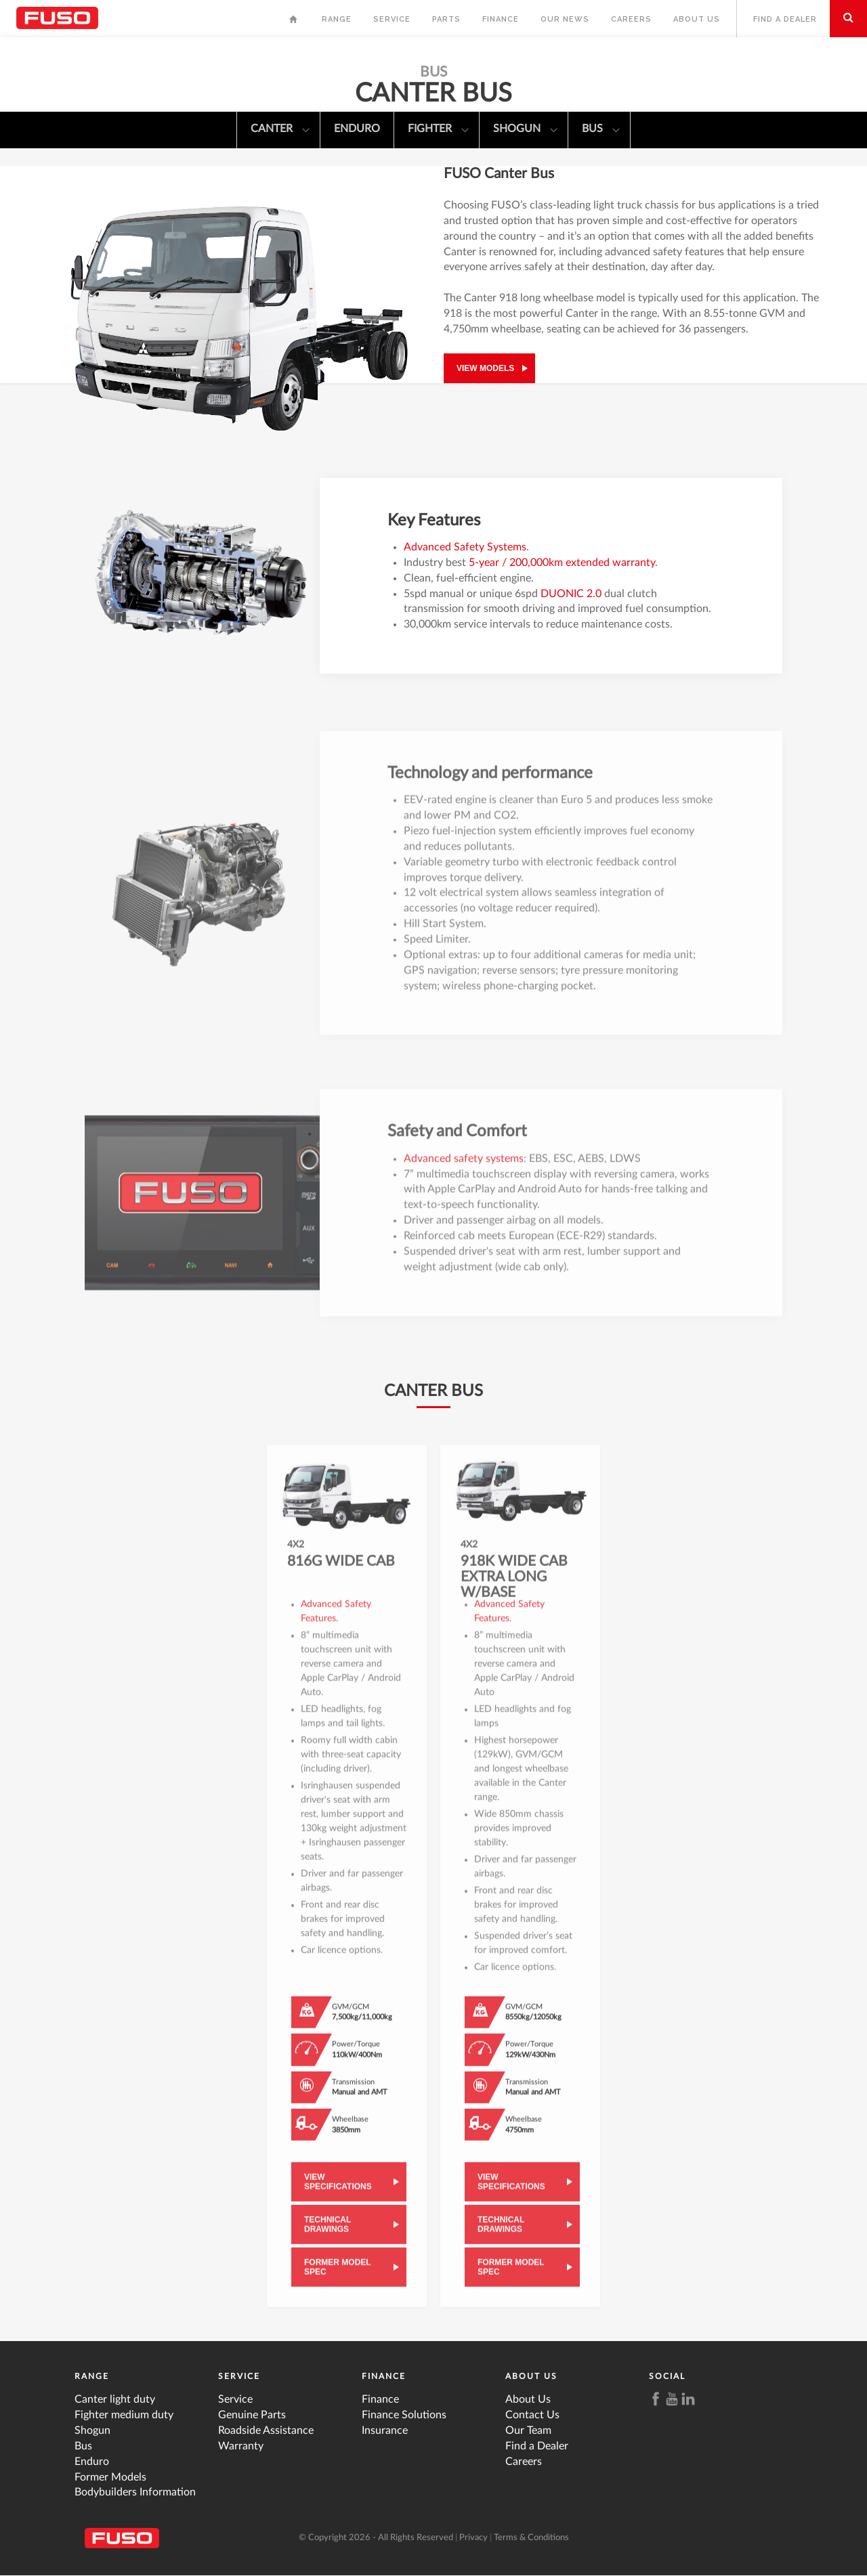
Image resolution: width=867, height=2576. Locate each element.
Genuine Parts (252, 2414)
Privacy (473, 2537)
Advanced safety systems (464, 1167)
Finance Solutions (404, 2414)
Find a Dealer (785, 19)
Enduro (357, 128)
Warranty (240, 2446)
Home (294, 22)
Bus (601, 130)
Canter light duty (115, 2399)
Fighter (438, 130)
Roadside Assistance (266, 2430)
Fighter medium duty (124, 2414)
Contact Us (532, 2414)
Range (337, 19)
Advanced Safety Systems (465, 547)
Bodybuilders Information (135, 2492)
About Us (696, 19)
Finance (500, 19)
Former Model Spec (337, 2276)
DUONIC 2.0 (571, 593)
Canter (280, 130)
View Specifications (338, 2190)
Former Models (110, 2477)
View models (485, 368)
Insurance (385, 2430)
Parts (446, 19)
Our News (565, 19)
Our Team (528, 2430)
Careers (631, 19)
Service (391, 19)
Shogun (525, 130)
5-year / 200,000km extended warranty (562, 562)
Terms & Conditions (531, 2537)
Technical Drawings (327, 2233)
